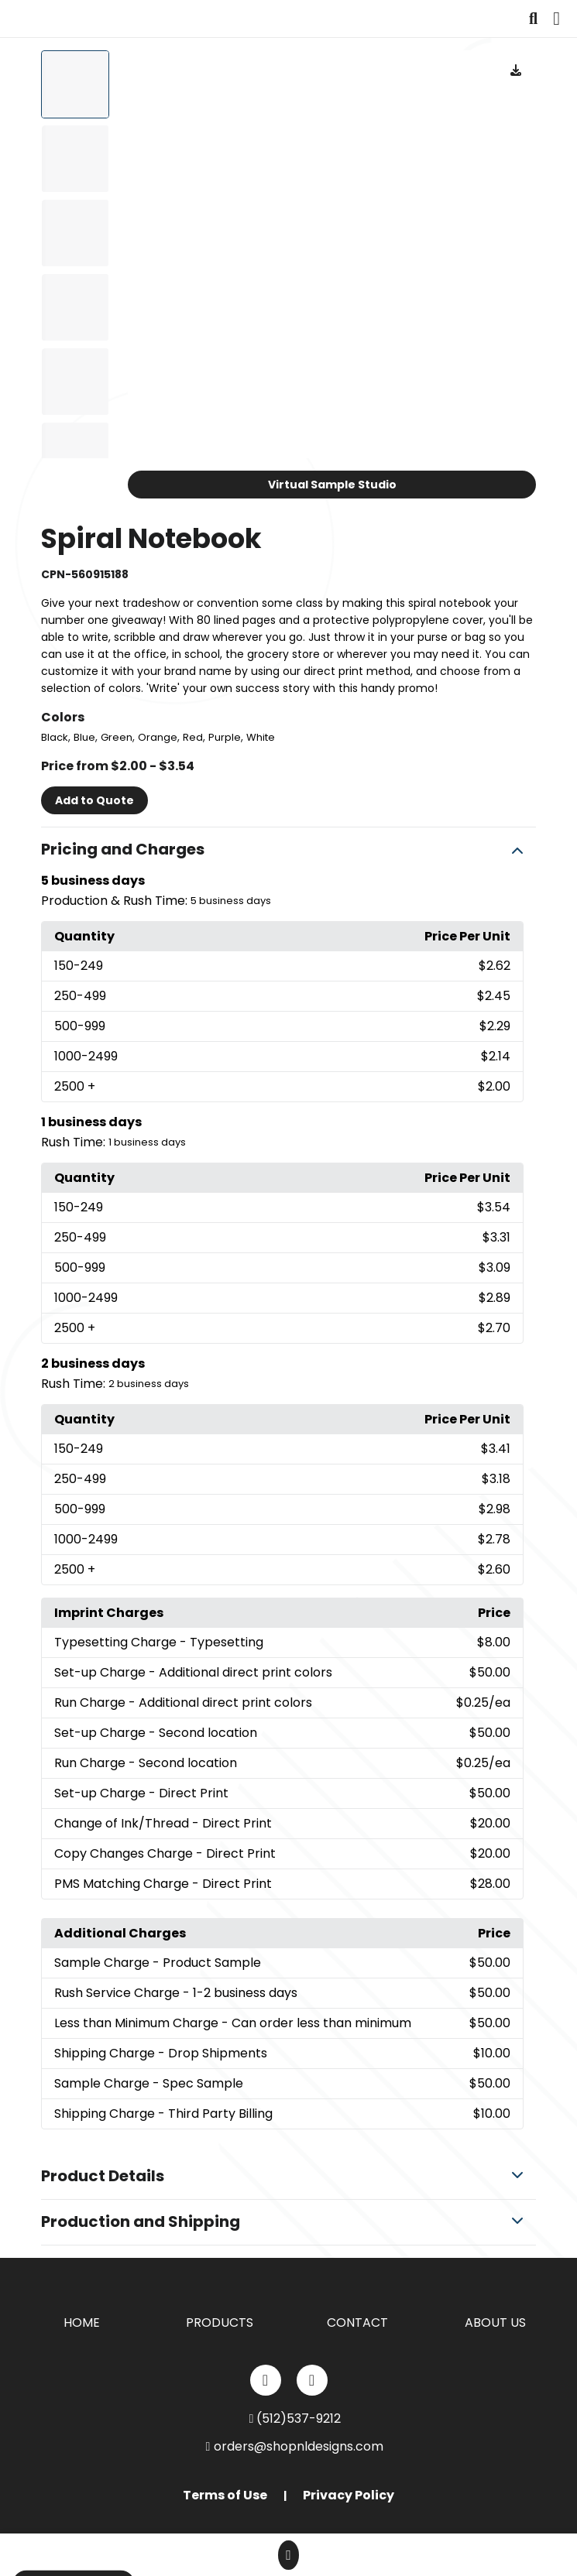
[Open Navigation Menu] (556, 18)
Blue (84, 737)
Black (54, 737)
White (260, 737)
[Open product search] (533, 18)
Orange (157, 737)
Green (116, 737)
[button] (288, 849)
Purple (224, 737)
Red (193, 737)
